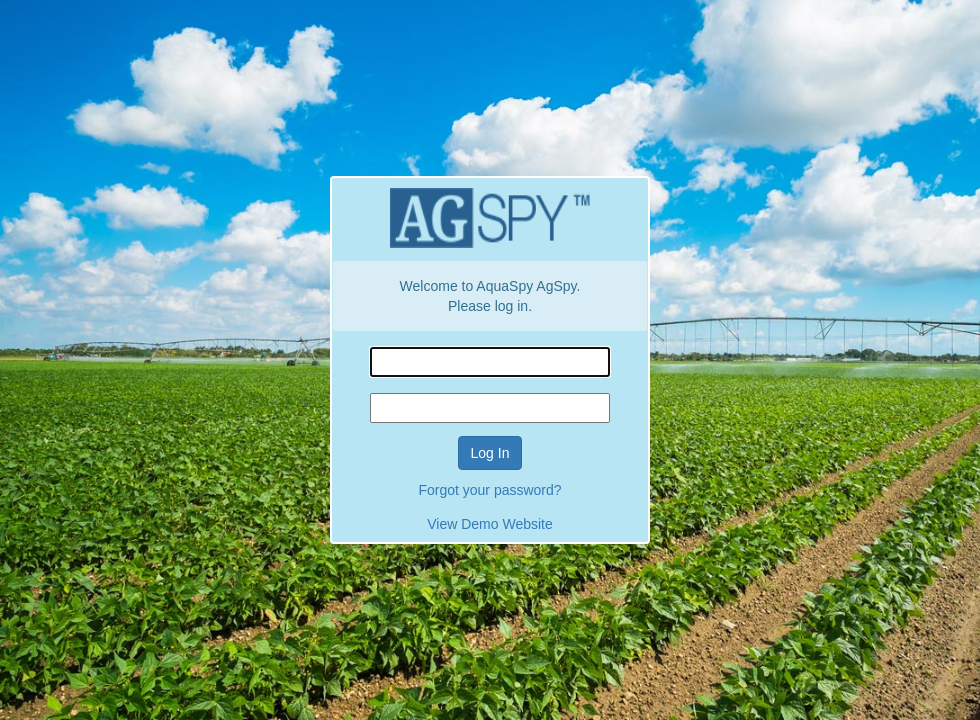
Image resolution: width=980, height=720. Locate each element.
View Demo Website (490, 524)
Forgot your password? (489, 490)
